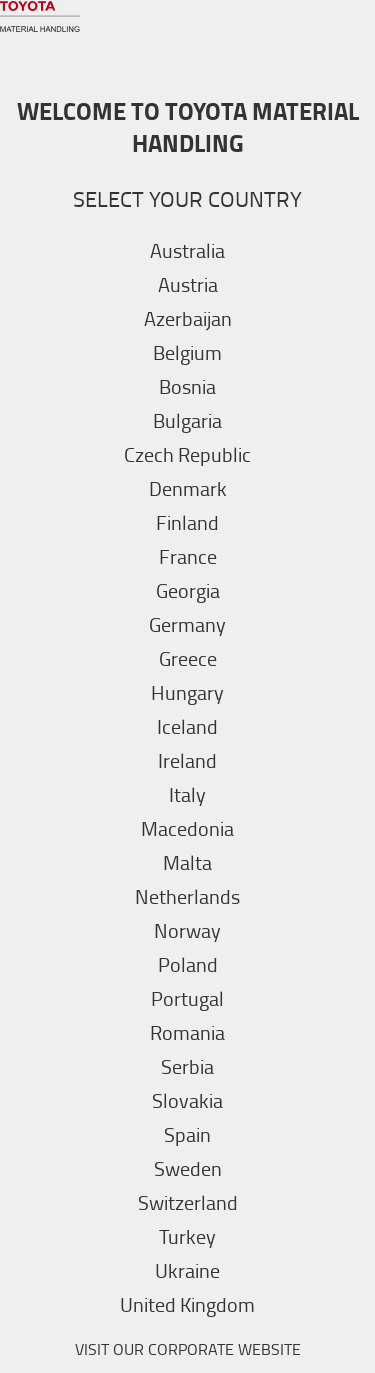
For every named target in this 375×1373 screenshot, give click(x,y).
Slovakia (187, 1100)
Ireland (187, 760)
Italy (187, 794)
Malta (187, 862)
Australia (187, 250)
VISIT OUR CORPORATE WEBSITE (188, 1349)
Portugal (187, 998)
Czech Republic (187, 454)
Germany (187, 624)
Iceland (187, 726)
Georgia (188, 590)
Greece (188, 658)
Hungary (187, 692)
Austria (188, 284)
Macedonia (187, 828)
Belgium (187, 352)
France (188, 556)
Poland (188, 964)
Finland (187, 522)
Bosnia (187, 386)
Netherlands (187, 896)
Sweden (188, 1168)
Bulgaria (187, 420)
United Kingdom (187, 1304)
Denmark (188, 488)
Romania (187, 1032)
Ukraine (187, 1270)
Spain (187, 1134)
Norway (187, 930)
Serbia (187, 1066)
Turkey (187, 1236)
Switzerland (188, 1202)
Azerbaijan (188, 318)
